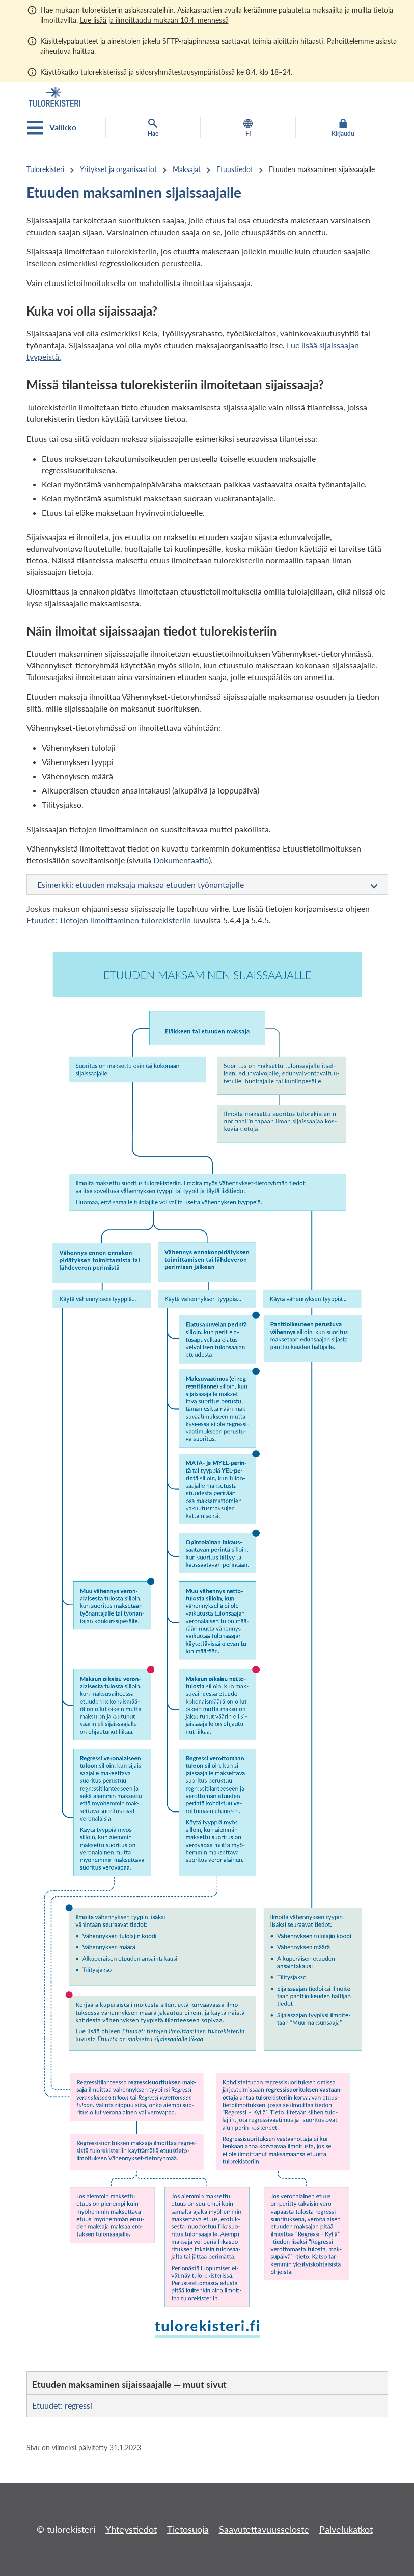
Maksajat (187, 169)
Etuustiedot (234, 169)
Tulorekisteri (45, 169)
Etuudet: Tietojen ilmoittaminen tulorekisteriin (108, 920)
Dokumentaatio (181, 860)
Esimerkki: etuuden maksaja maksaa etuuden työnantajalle (207, 885)
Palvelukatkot (346, 2529)
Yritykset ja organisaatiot (118, 169)
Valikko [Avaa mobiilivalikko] (51, 128)
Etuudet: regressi (62, 2405)
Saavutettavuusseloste (264, 2529)
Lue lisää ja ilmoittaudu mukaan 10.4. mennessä (154, 20)
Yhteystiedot (131, 2529)
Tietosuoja (188, 2529)
